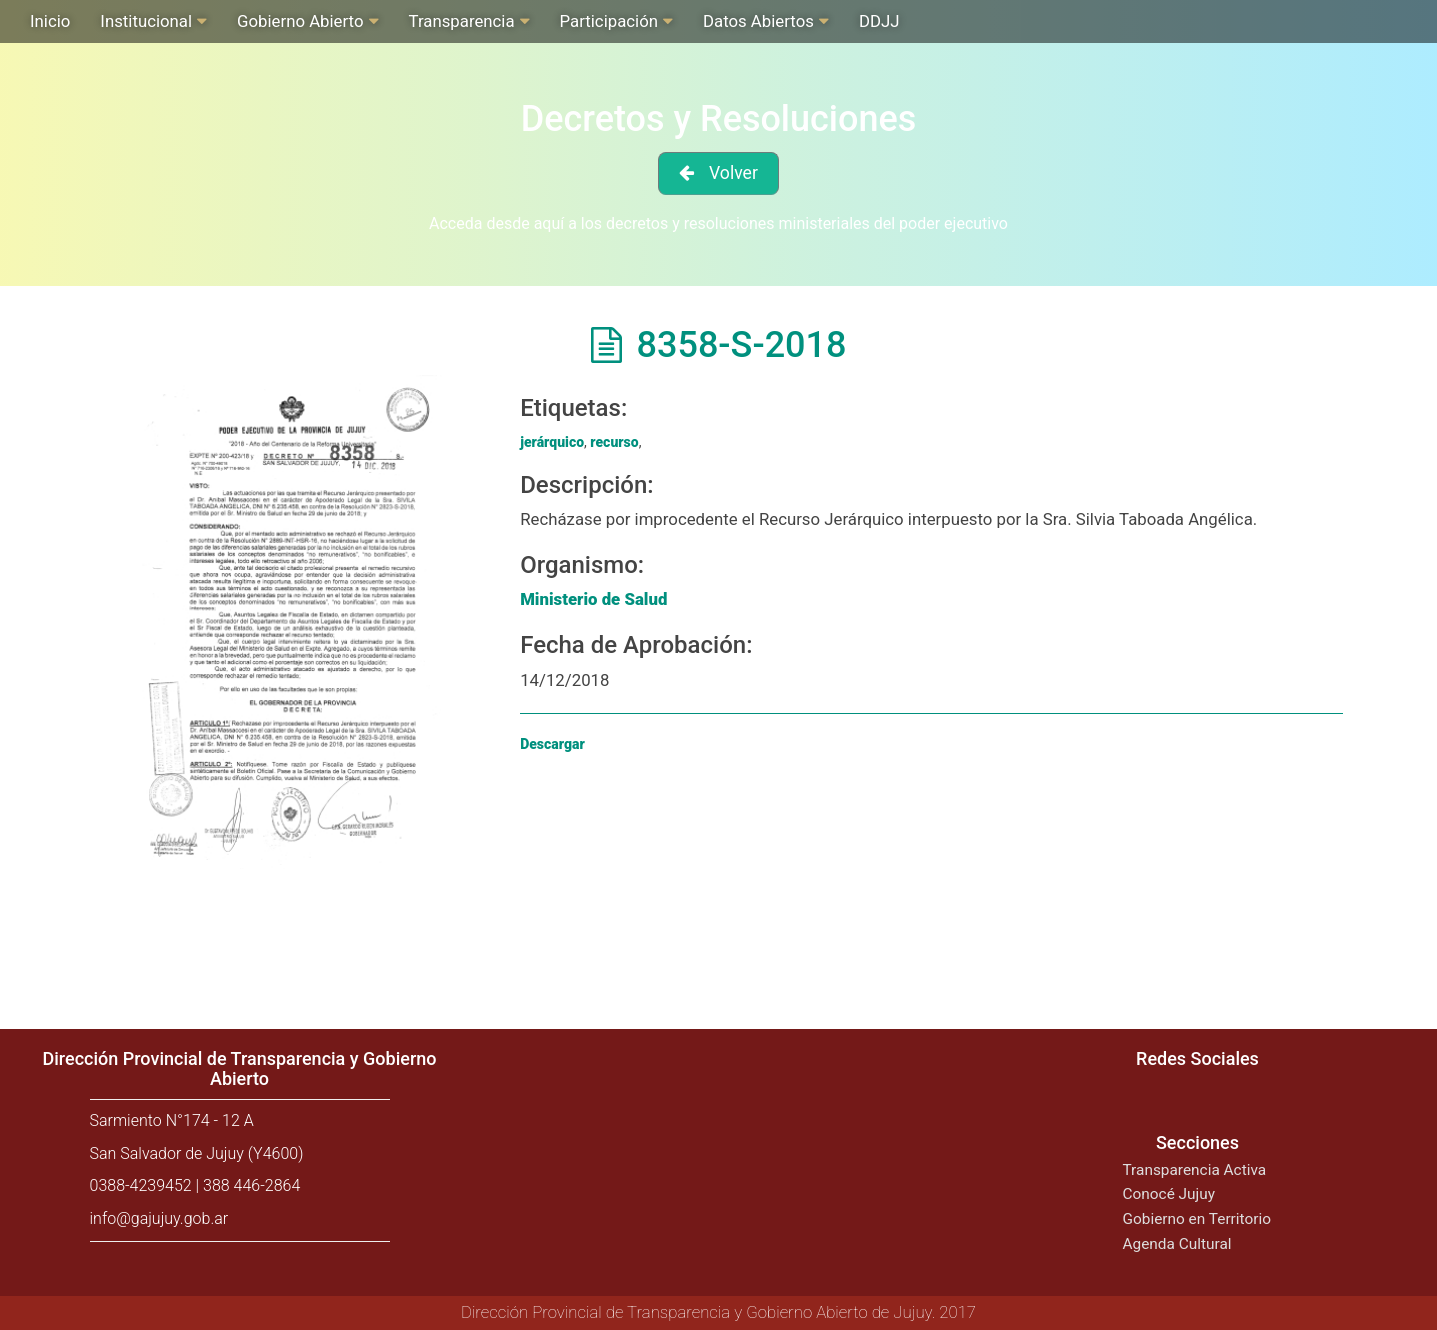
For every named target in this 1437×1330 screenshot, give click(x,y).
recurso (614, 442)
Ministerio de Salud (593, 599)
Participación (609, 21)
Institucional (146, 21)
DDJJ (879, 21)
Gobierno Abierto (300, 21)
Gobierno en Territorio (1197, 1219)
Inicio (50, 21)
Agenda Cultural (1177, 1244)
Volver (733, 173)
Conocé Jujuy (1169, 1194)
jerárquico (552, 442)
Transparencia (462, 21)
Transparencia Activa (1195, 1170)
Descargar (552, 744)
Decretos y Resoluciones (719, 119)
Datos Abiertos (758, 21)
